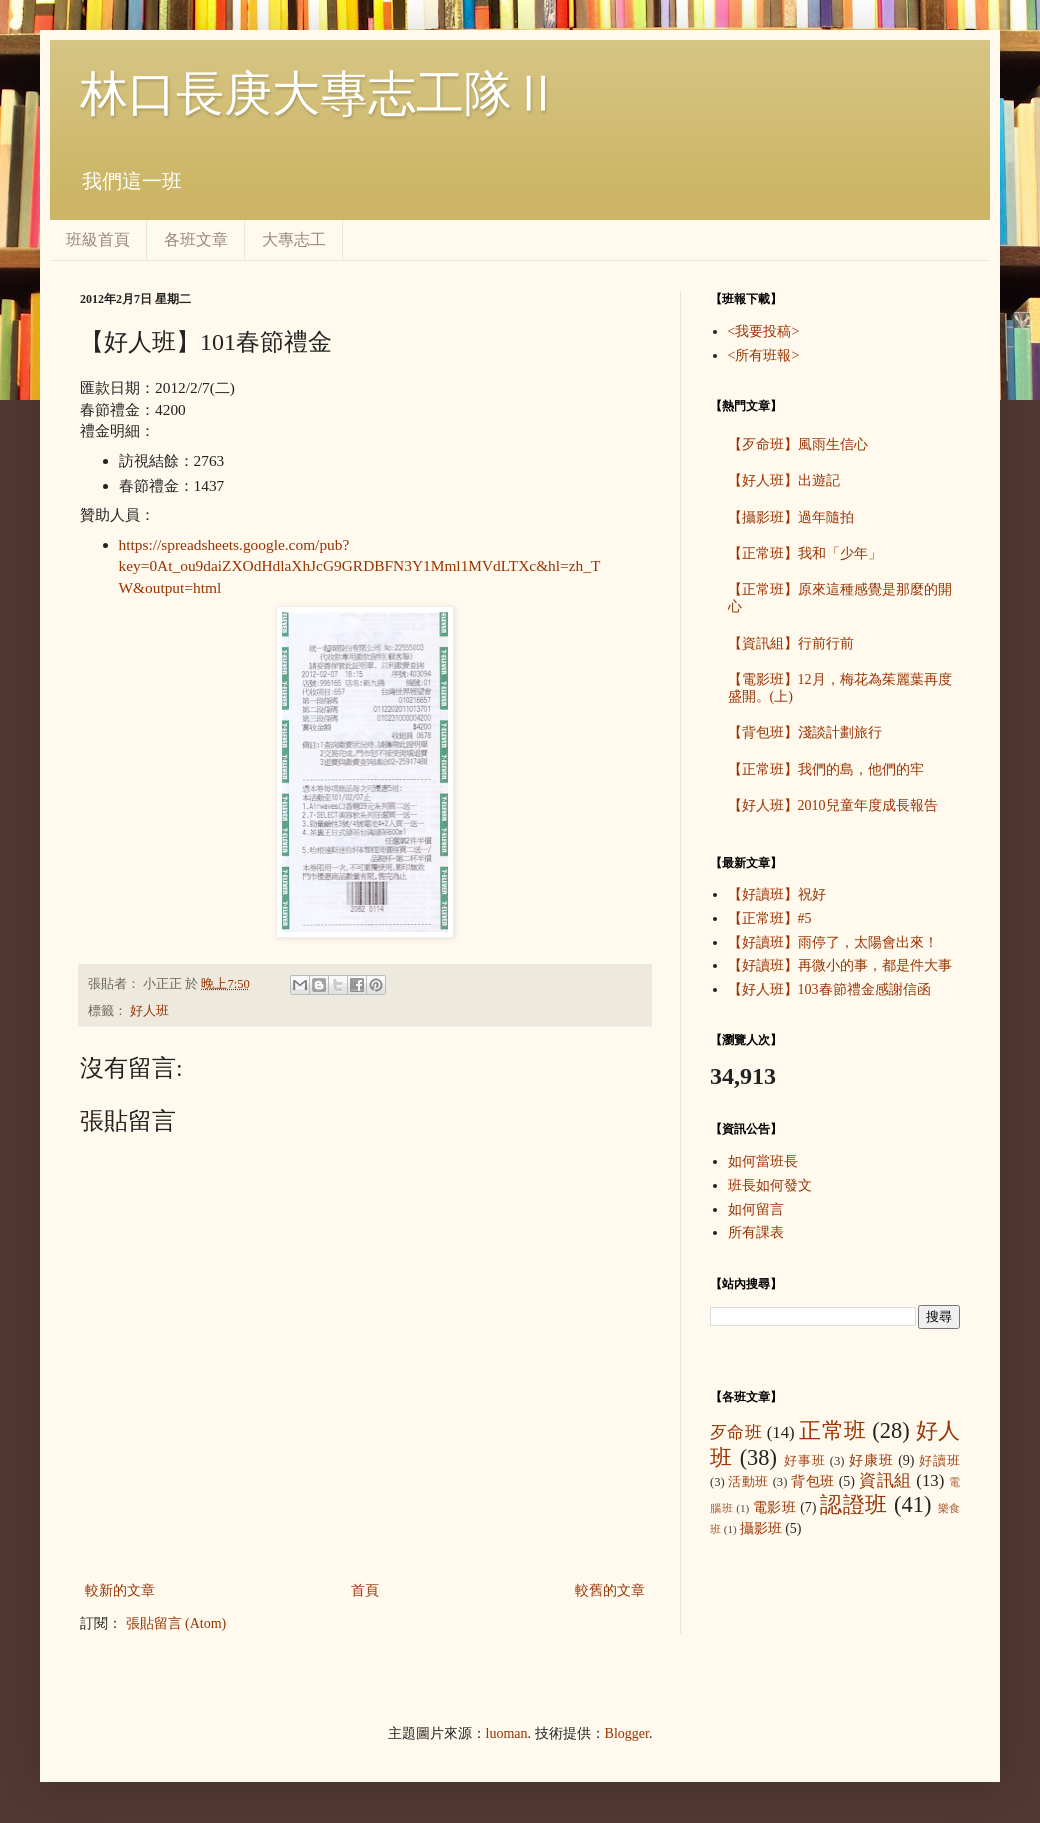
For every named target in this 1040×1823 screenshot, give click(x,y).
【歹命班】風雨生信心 (798, 444)
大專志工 (294, 239)
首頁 (365, 1590)
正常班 (832, 1430)
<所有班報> (764, 355)
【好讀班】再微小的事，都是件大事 (840, 965)
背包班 (813, 1481)
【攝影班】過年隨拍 (791, 517)
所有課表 (756, 1232)
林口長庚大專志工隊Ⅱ (320, 93)
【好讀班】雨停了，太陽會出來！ (833, 942)
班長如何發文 (770, 1185)
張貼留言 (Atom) (176, 1623)
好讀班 (939, 1461)
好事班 (805, 1461)
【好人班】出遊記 (784, 480)
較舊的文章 (610, 1590)
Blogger (627, 1733)
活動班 (748, 1482)
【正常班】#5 (770, 918)
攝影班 (761, 1528)
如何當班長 (763, 1161)
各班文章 (196, 239)
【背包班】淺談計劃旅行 (805, 732)
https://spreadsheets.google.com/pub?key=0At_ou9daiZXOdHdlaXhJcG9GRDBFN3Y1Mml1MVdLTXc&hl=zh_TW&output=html (360, 566)
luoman (507, 1733)
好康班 (871, 1460)
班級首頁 (98, 239)
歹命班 (736, 1432)
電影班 (775, 1507)
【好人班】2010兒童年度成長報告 (833, 805)
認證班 (854, 1504)
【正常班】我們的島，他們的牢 (826, 769)
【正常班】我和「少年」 (805, 553)
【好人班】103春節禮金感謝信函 (829, 989)
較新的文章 (120, 1590)
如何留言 (756, 1209)
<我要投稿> (764, 331)
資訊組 (885, 1480)
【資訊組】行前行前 (791, 643)
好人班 (149, 1011)
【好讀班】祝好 (777, 894)
